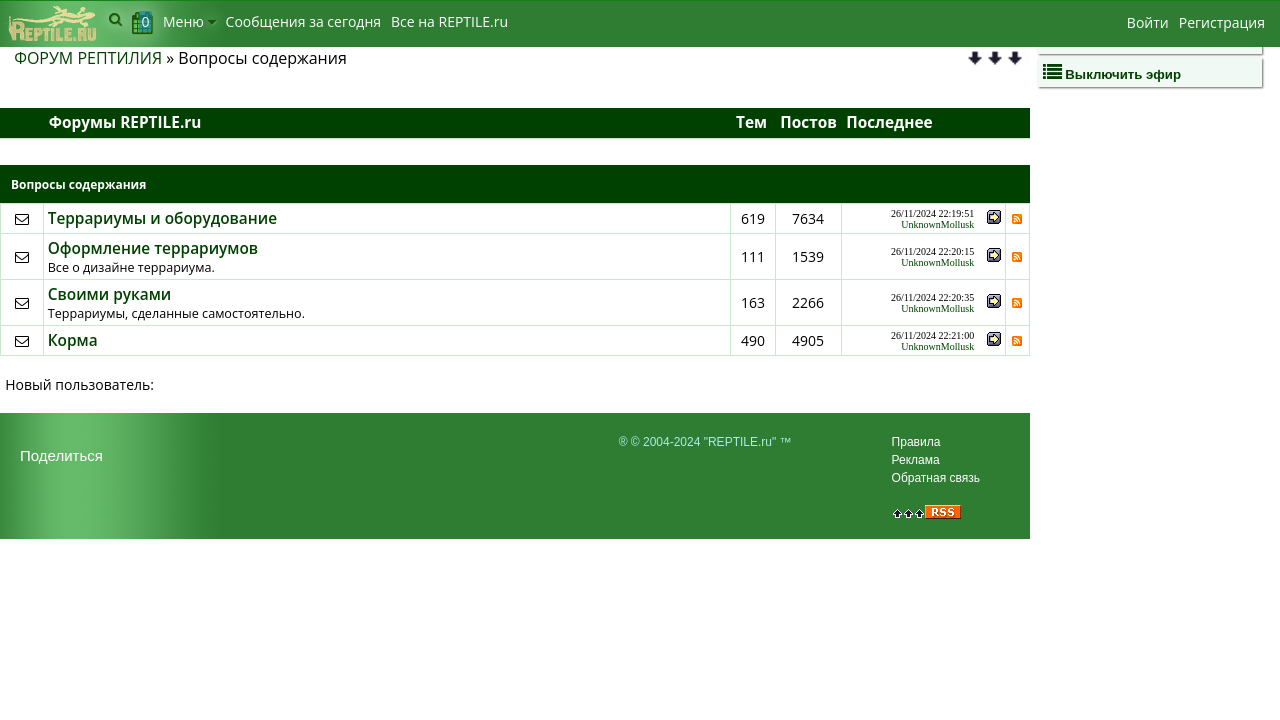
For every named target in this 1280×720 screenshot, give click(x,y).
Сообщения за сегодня (303, 21)
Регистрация (1222, 22)
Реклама (916, 460)
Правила (916, 442)
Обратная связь (936, 478)
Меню (189, 21)
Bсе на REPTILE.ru (449, 21)
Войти (1148, 22)
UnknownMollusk (937, 224)
